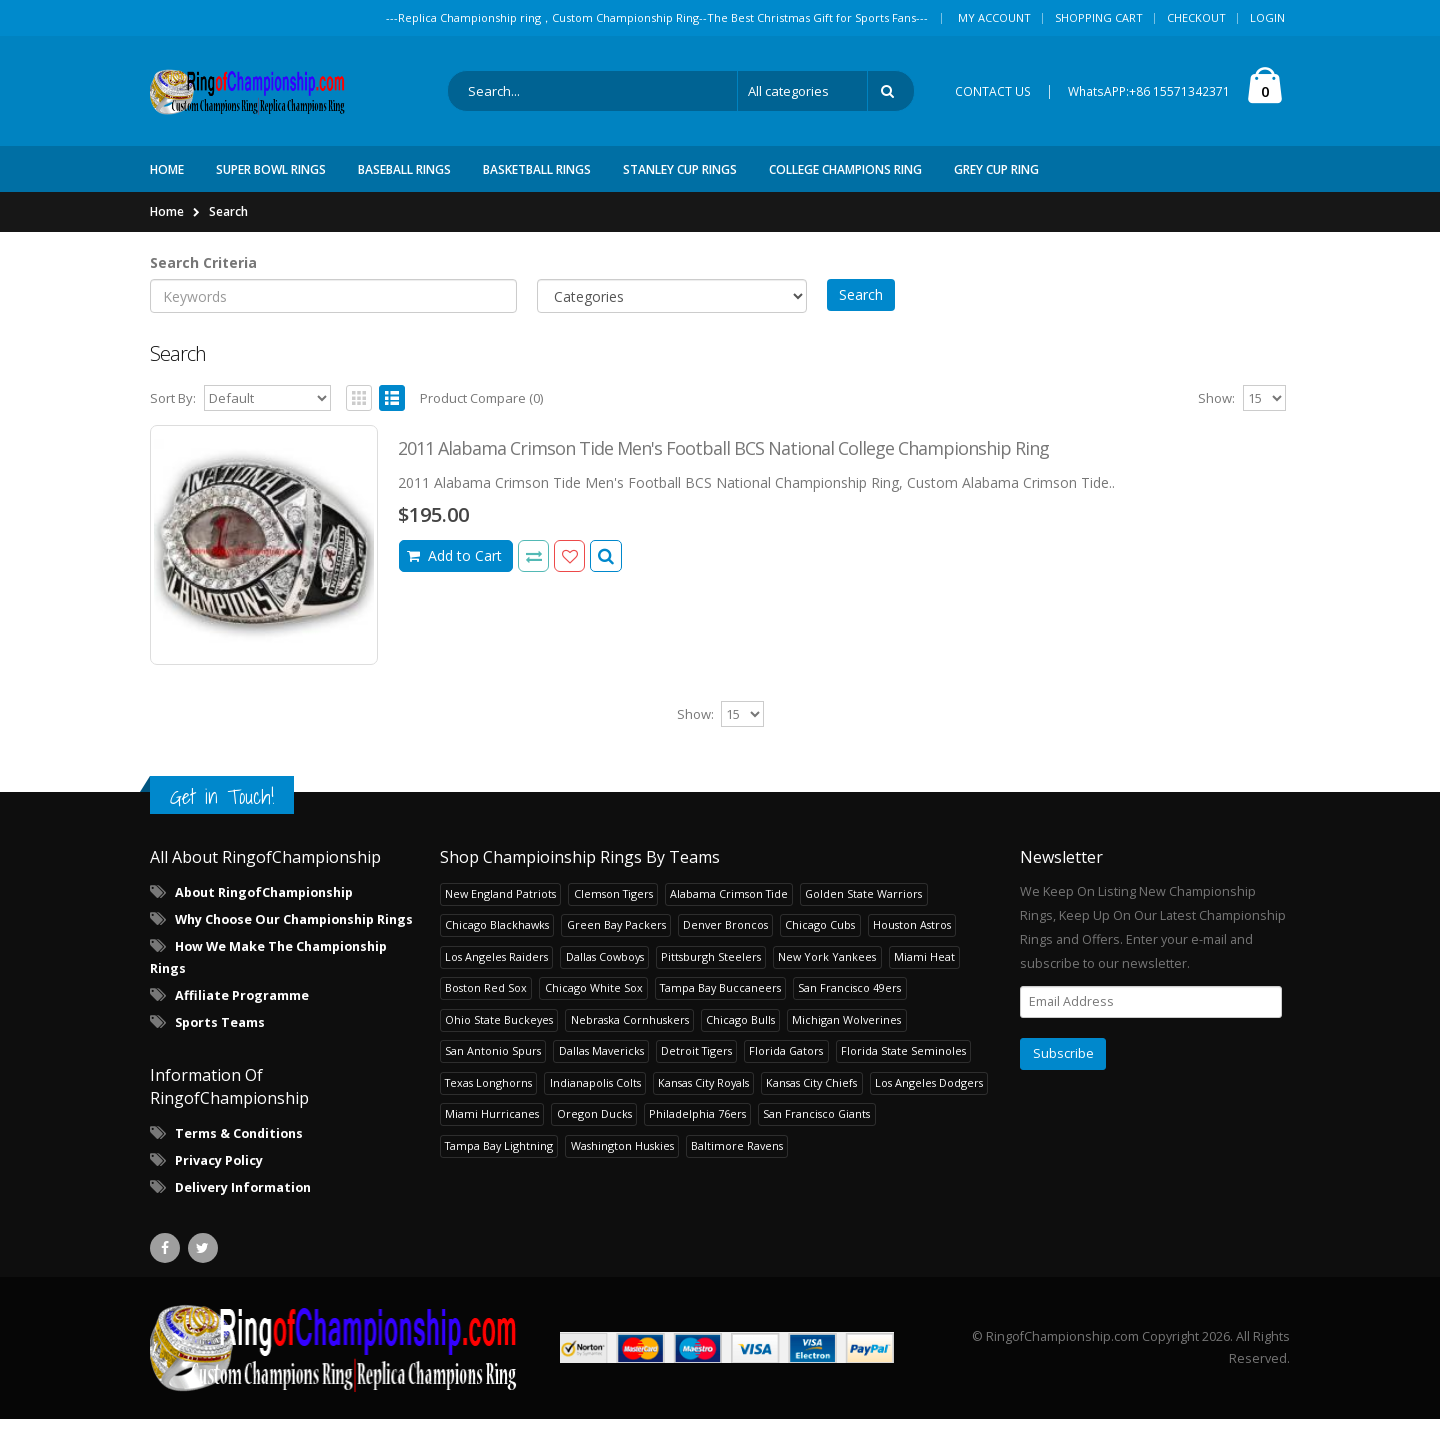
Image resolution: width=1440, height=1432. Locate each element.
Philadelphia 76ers (697, 1127)
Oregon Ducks (594, 1127)
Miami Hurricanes (492, 1127)
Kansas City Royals (703, 1095)
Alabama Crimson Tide (729, 906)
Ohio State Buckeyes (499, 1032)
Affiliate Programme (242, 1009)
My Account (994, 17)
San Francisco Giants (816, 1127)
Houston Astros (912, 938)
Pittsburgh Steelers (711, 969)
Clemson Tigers (613, 906)
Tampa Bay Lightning (499, 1158)
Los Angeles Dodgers (929, 1095)
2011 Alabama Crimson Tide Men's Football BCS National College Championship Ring (723, 462)
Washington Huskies (622, 1158)
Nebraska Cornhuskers (630, 1032)
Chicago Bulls (740, 1032)
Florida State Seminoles (903, 1064)
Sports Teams (220, 1036)
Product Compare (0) (481, 412)
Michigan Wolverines (846, 1032)
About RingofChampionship (264, 906)
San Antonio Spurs (493, 1064)
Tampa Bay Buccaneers (720, 1001)
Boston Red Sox (486, 1001)
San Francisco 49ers (849, 1001)
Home (167, 224)
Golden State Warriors (863, 906)
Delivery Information (243, 1201)
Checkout (1196, 17)
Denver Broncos (725, 938)
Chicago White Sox (594, 1001)
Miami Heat (924, 969)
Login (1267, 17)
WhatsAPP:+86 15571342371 (1149, 97)
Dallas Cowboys (605, 969)
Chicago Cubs (820, 938)
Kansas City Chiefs (811, 1095)
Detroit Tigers (696, 1064)
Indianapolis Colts (595, 1095)
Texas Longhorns (488, 1095)
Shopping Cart (1099, 17)
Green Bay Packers (616, 938)
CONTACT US (993, 97)
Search (228, 224)
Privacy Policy (219, 1174)
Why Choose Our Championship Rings (294, 933)
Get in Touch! (222, 809)
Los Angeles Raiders (496, 969)
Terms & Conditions (239, 1147)
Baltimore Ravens (737, 1158)
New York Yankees (827, 969)
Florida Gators (786, 1064)
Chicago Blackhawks (497, 938)
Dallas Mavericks (601, 1064)
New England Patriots (500, 906)
